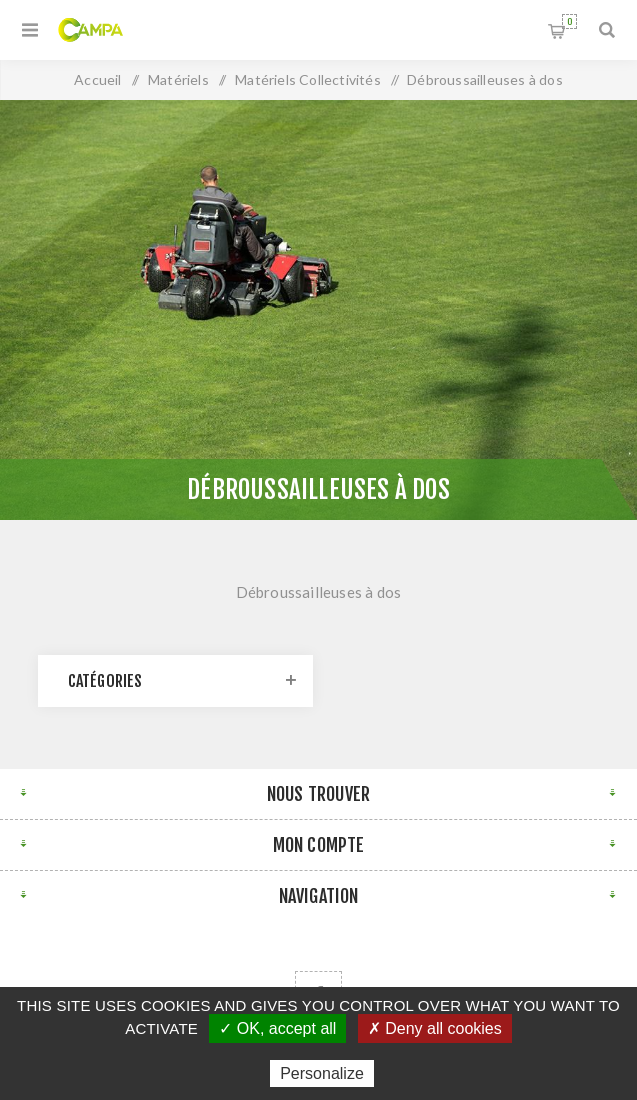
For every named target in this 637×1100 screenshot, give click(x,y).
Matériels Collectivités (308, 79)
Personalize (322, 1073)
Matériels (178, 79)
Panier (569, 21)
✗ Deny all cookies (435, 1028)
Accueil (97, 79)
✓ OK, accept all (277, 1028)
